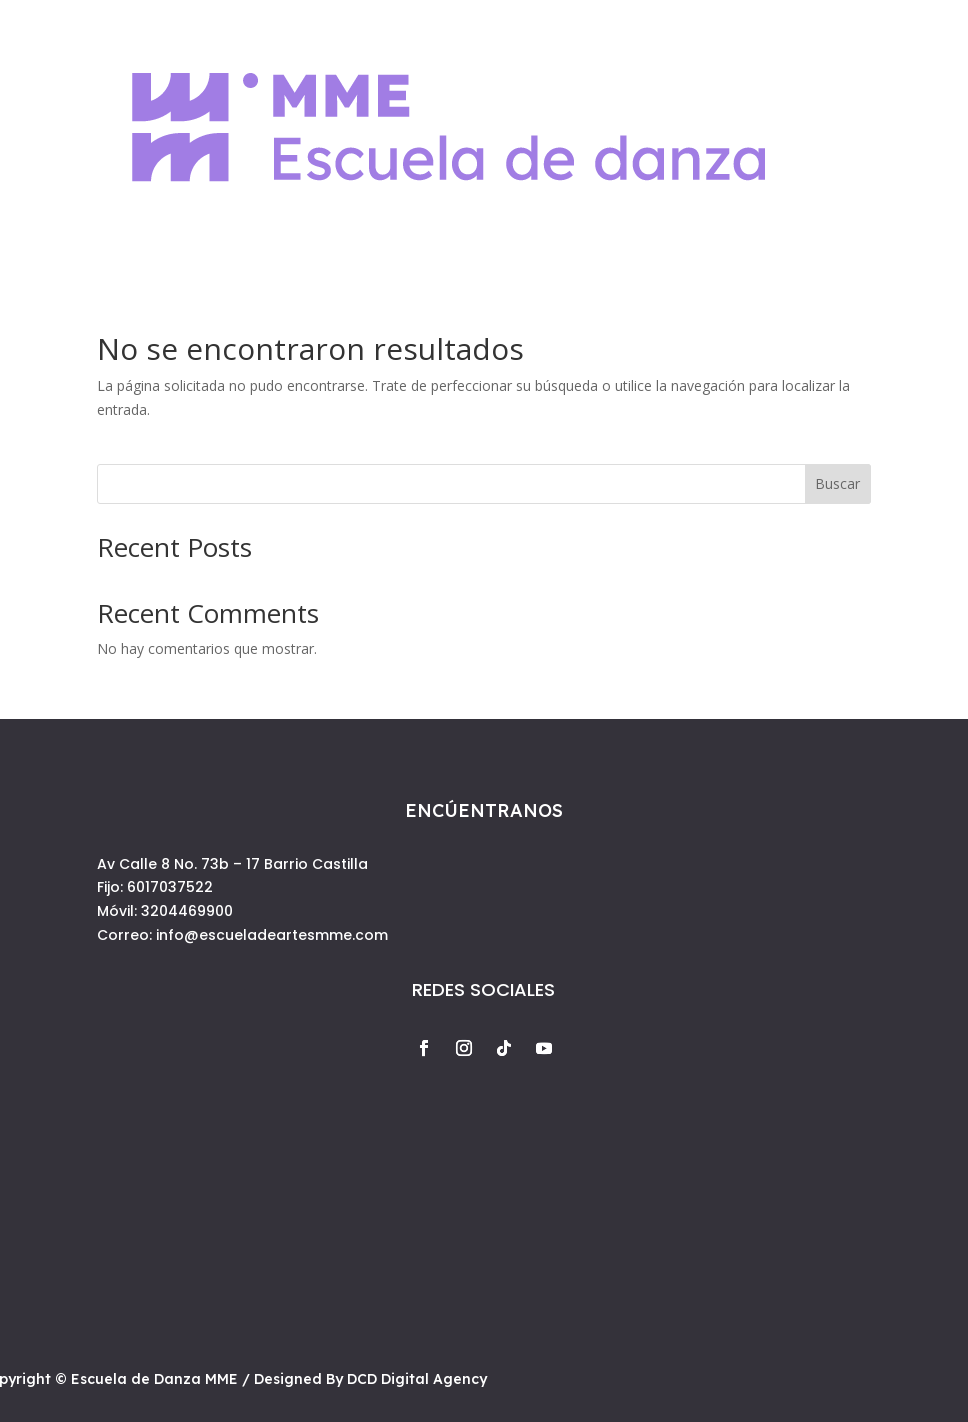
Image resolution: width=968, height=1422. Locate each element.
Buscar (837, 483)
